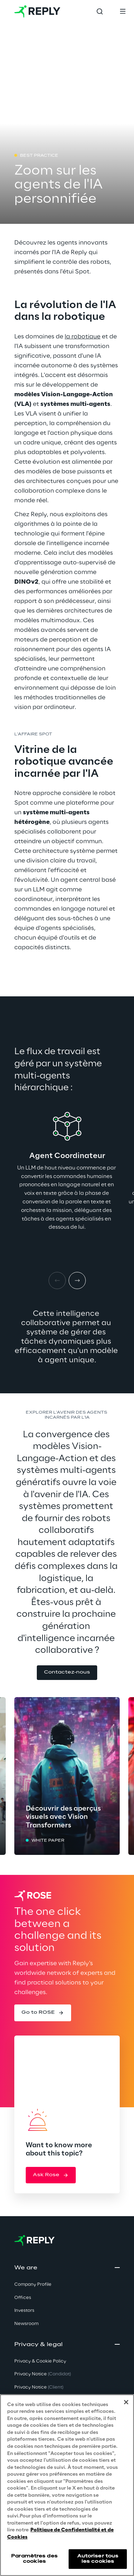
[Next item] (77, 1280)
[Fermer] (126, 2402)
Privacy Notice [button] (42, 2374)
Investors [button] (24, 2310)
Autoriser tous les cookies (98, 2559)
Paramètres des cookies (34, 2559)
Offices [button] (22, 2297)
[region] (67, 2485)
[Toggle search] (99, 11)
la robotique (82, 336)
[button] (67, 1672)
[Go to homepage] (37, 11)
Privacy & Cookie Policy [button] (40, 2361)
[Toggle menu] (122, 11)
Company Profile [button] (32, 2284)
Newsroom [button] (26, 2323)
